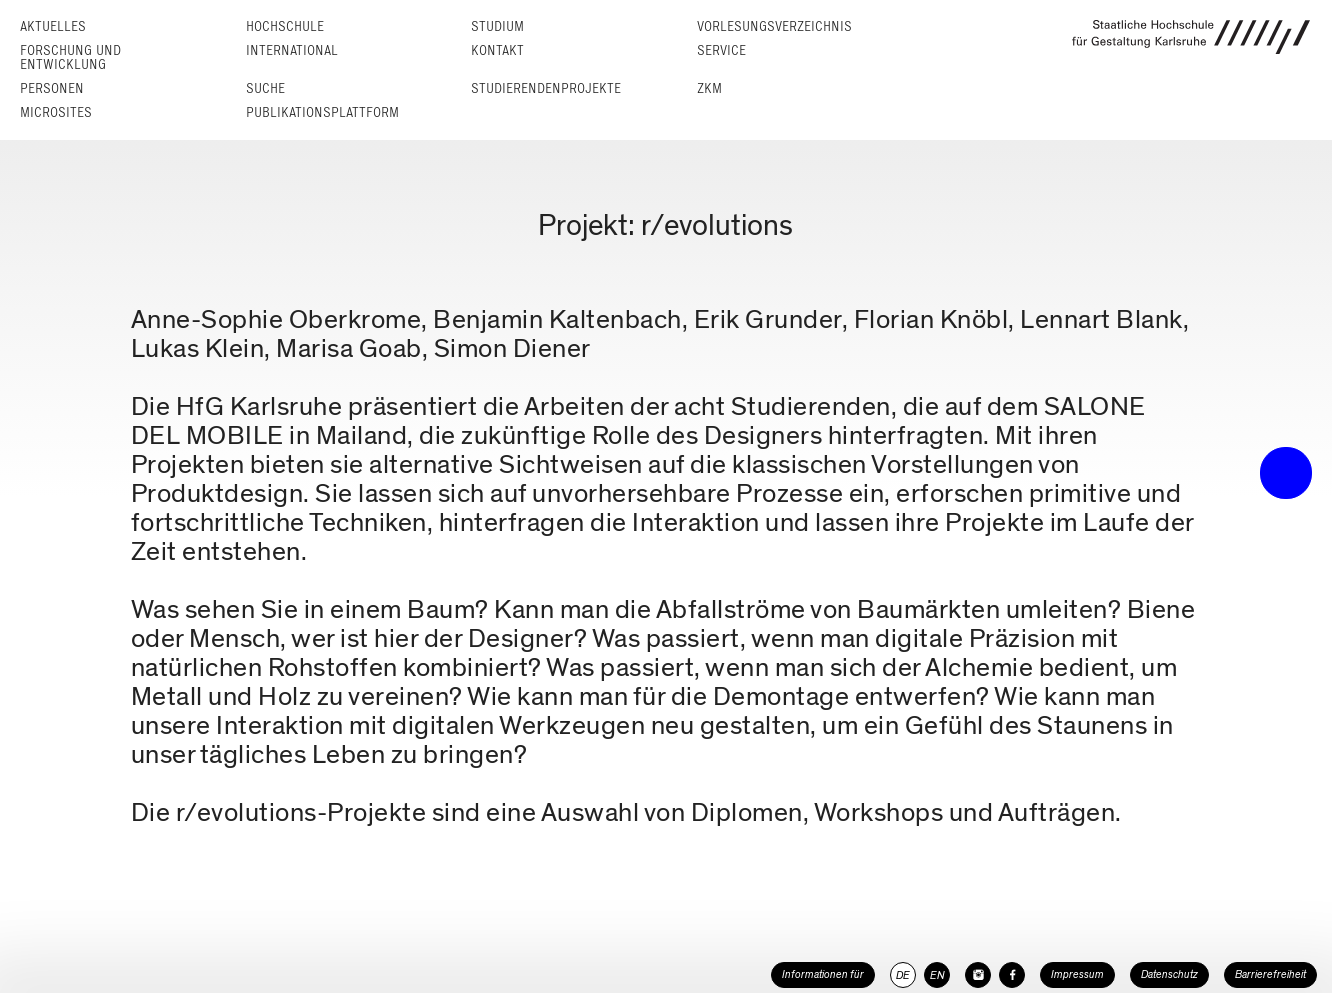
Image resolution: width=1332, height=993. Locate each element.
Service (721, 50)
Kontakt (497, 50)
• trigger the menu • (1286, 473)
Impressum (1077, 974)
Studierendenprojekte (546, 88)
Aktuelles (53, 26)
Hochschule (285, 26)
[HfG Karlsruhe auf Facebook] (1012, 975)
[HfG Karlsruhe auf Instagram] (978, 975)
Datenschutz (1169, 974)
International (292, 50)
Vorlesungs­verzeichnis (774, 26)
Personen (52, 88)
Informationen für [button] (823, 974)
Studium (497, 26)
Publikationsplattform (322, 112)
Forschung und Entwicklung (70, 57)
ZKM (709, 88)
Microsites (56, 112)
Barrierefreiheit (1270, 974)
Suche (265, 88)
